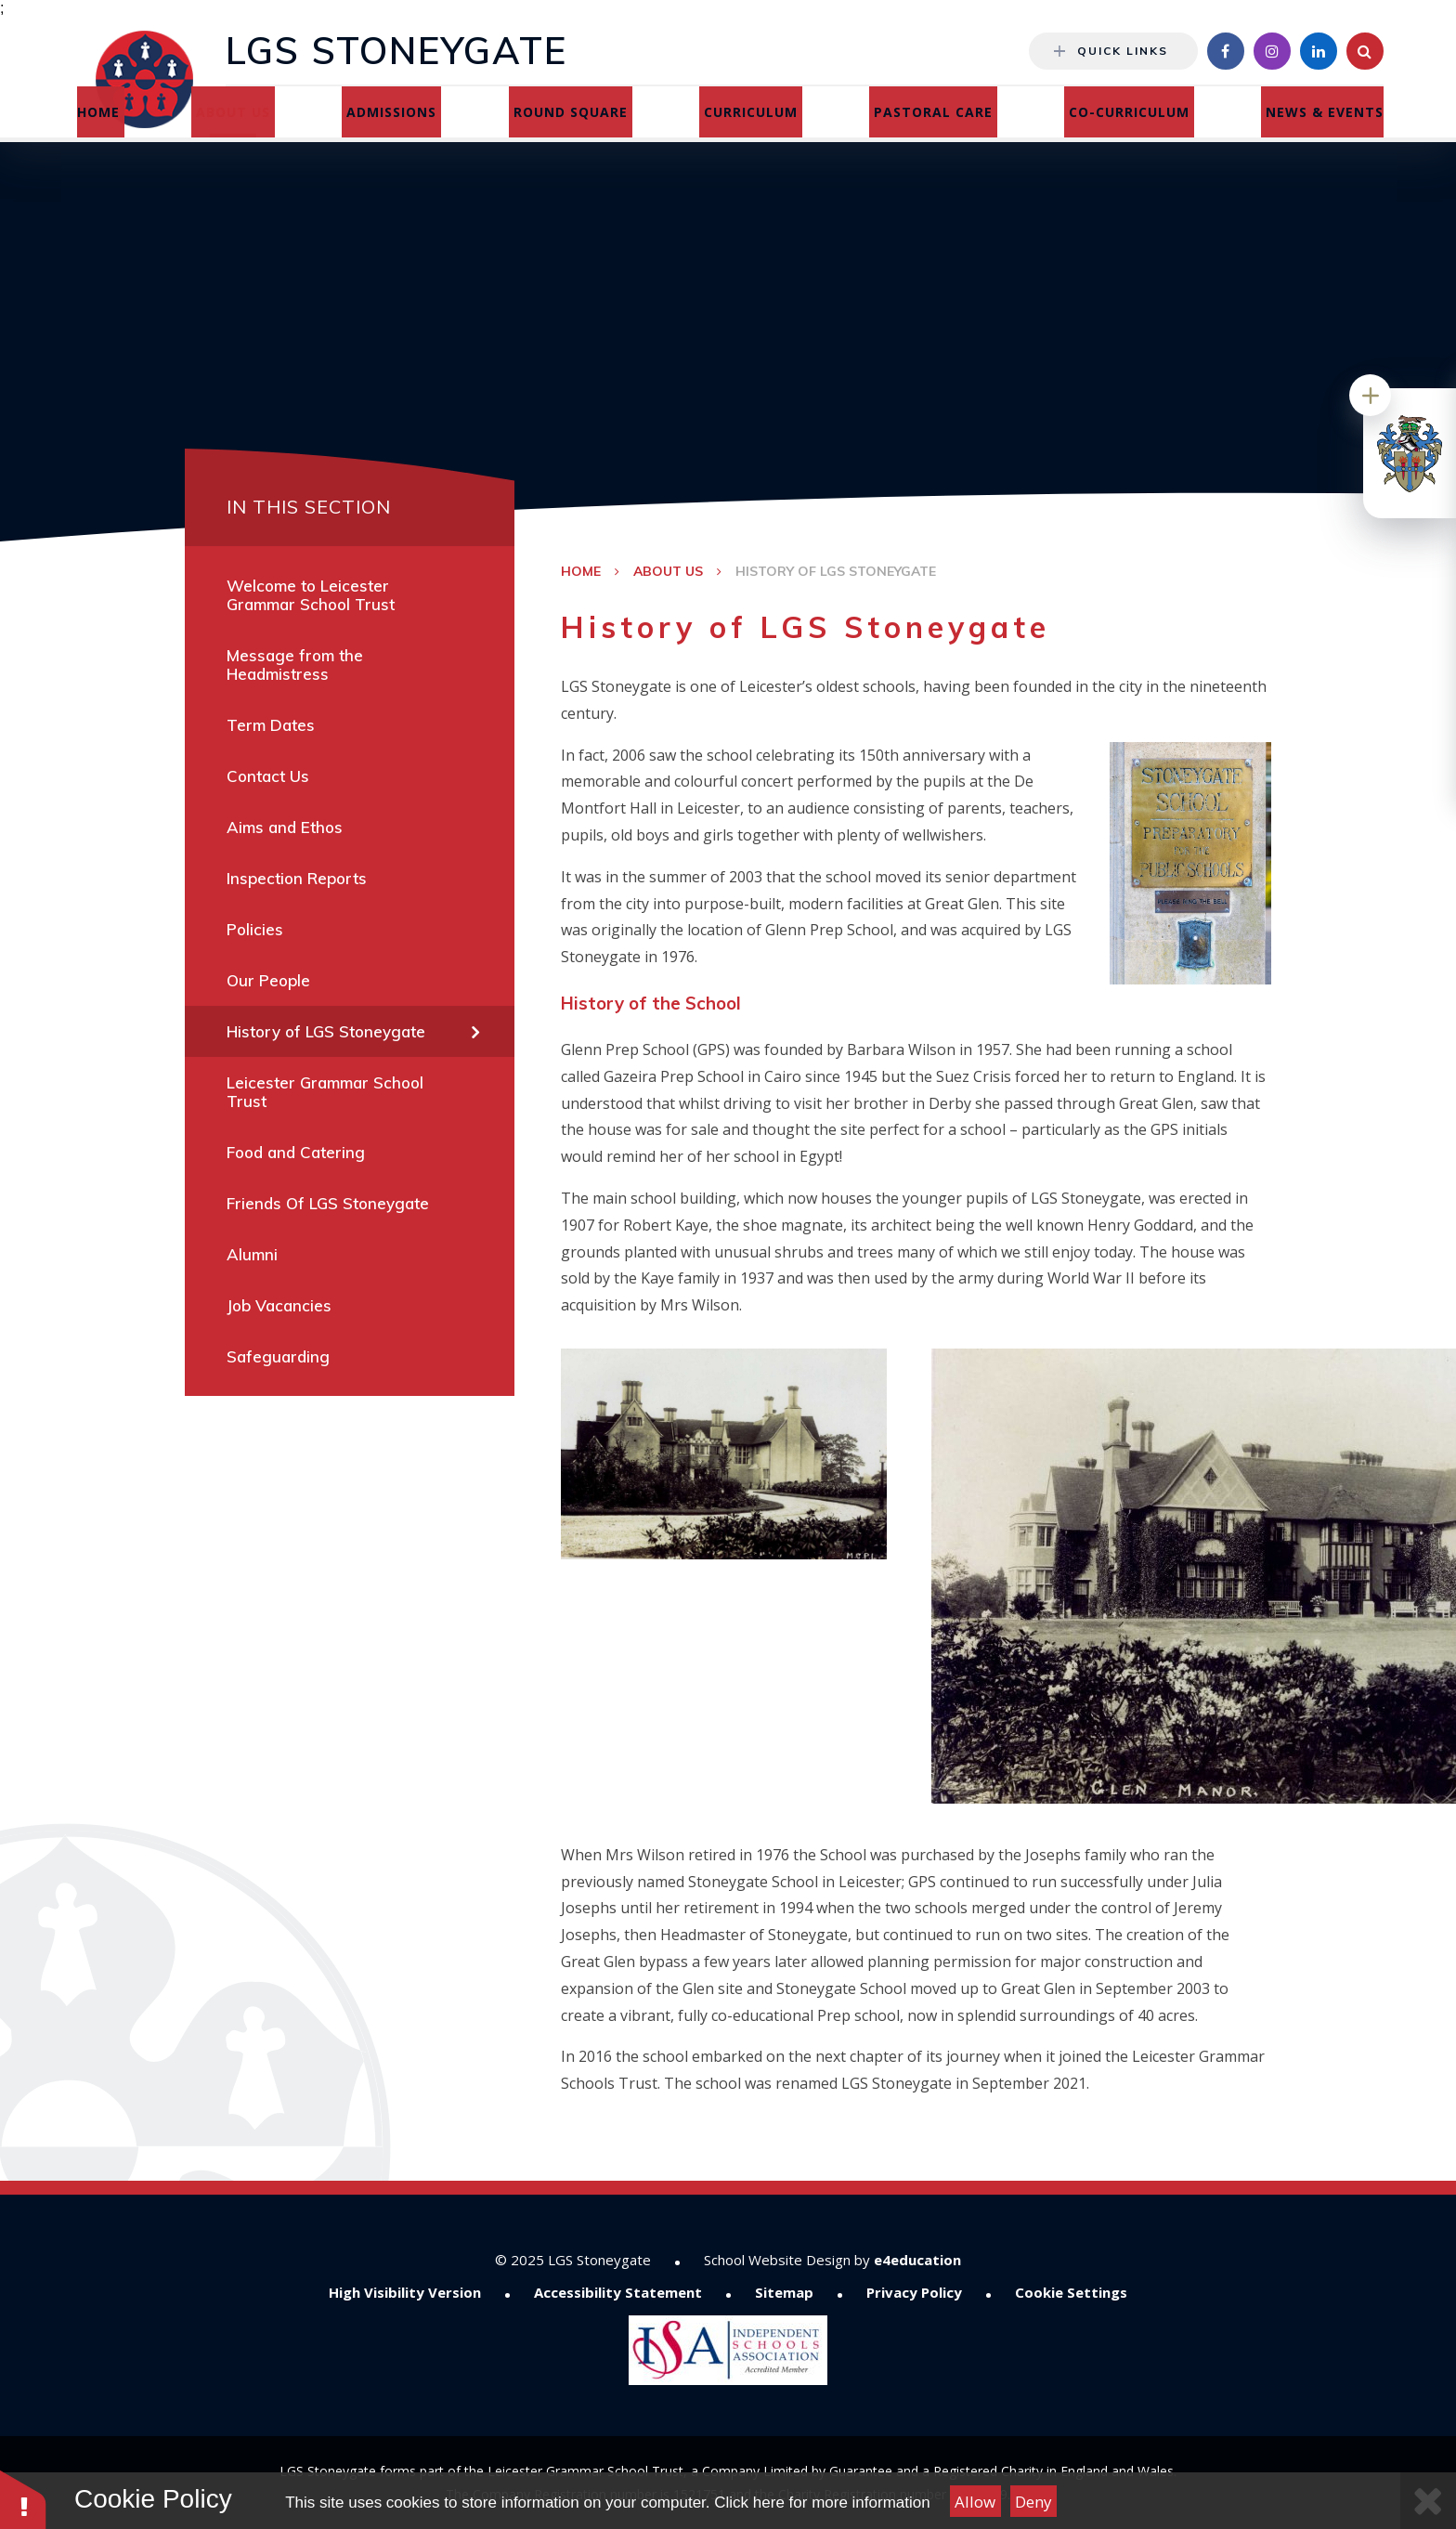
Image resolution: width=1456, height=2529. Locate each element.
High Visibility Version (405, 2292)
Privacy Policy (914, 2292)
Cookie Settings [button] (1071, 2292)
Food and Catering (296, 1152)
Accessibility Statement (618, 2292)
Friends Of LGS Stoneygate (328, 1203)
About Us (668, 571)
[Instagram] (1272, 51)
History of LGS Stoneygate (835, 571)
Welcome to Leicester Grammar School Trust (311, 595)
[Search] (1365, 51)
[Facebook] (1225, 51)
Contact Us (268, 776)
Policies (255, 929)
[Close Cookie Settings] (1428, 2500)
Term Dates (271, 725)
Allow (975, 2501)
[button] (23, 2499)
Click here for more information (822, 2502)
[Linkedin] (1318, 51)
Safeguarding (278, 1356)
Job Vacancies (279, 1305)
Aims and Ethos (285, 827)
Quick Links (1111, 51)
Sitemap (784, 2292)
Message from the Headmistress (295, 664)
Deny (1033, 2501)
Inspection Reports (297, 878)
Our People (268, 980)
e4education (917, 2259)
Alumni (252, 1254)
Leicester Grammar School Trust (325, 1092)
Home (581, 571)
